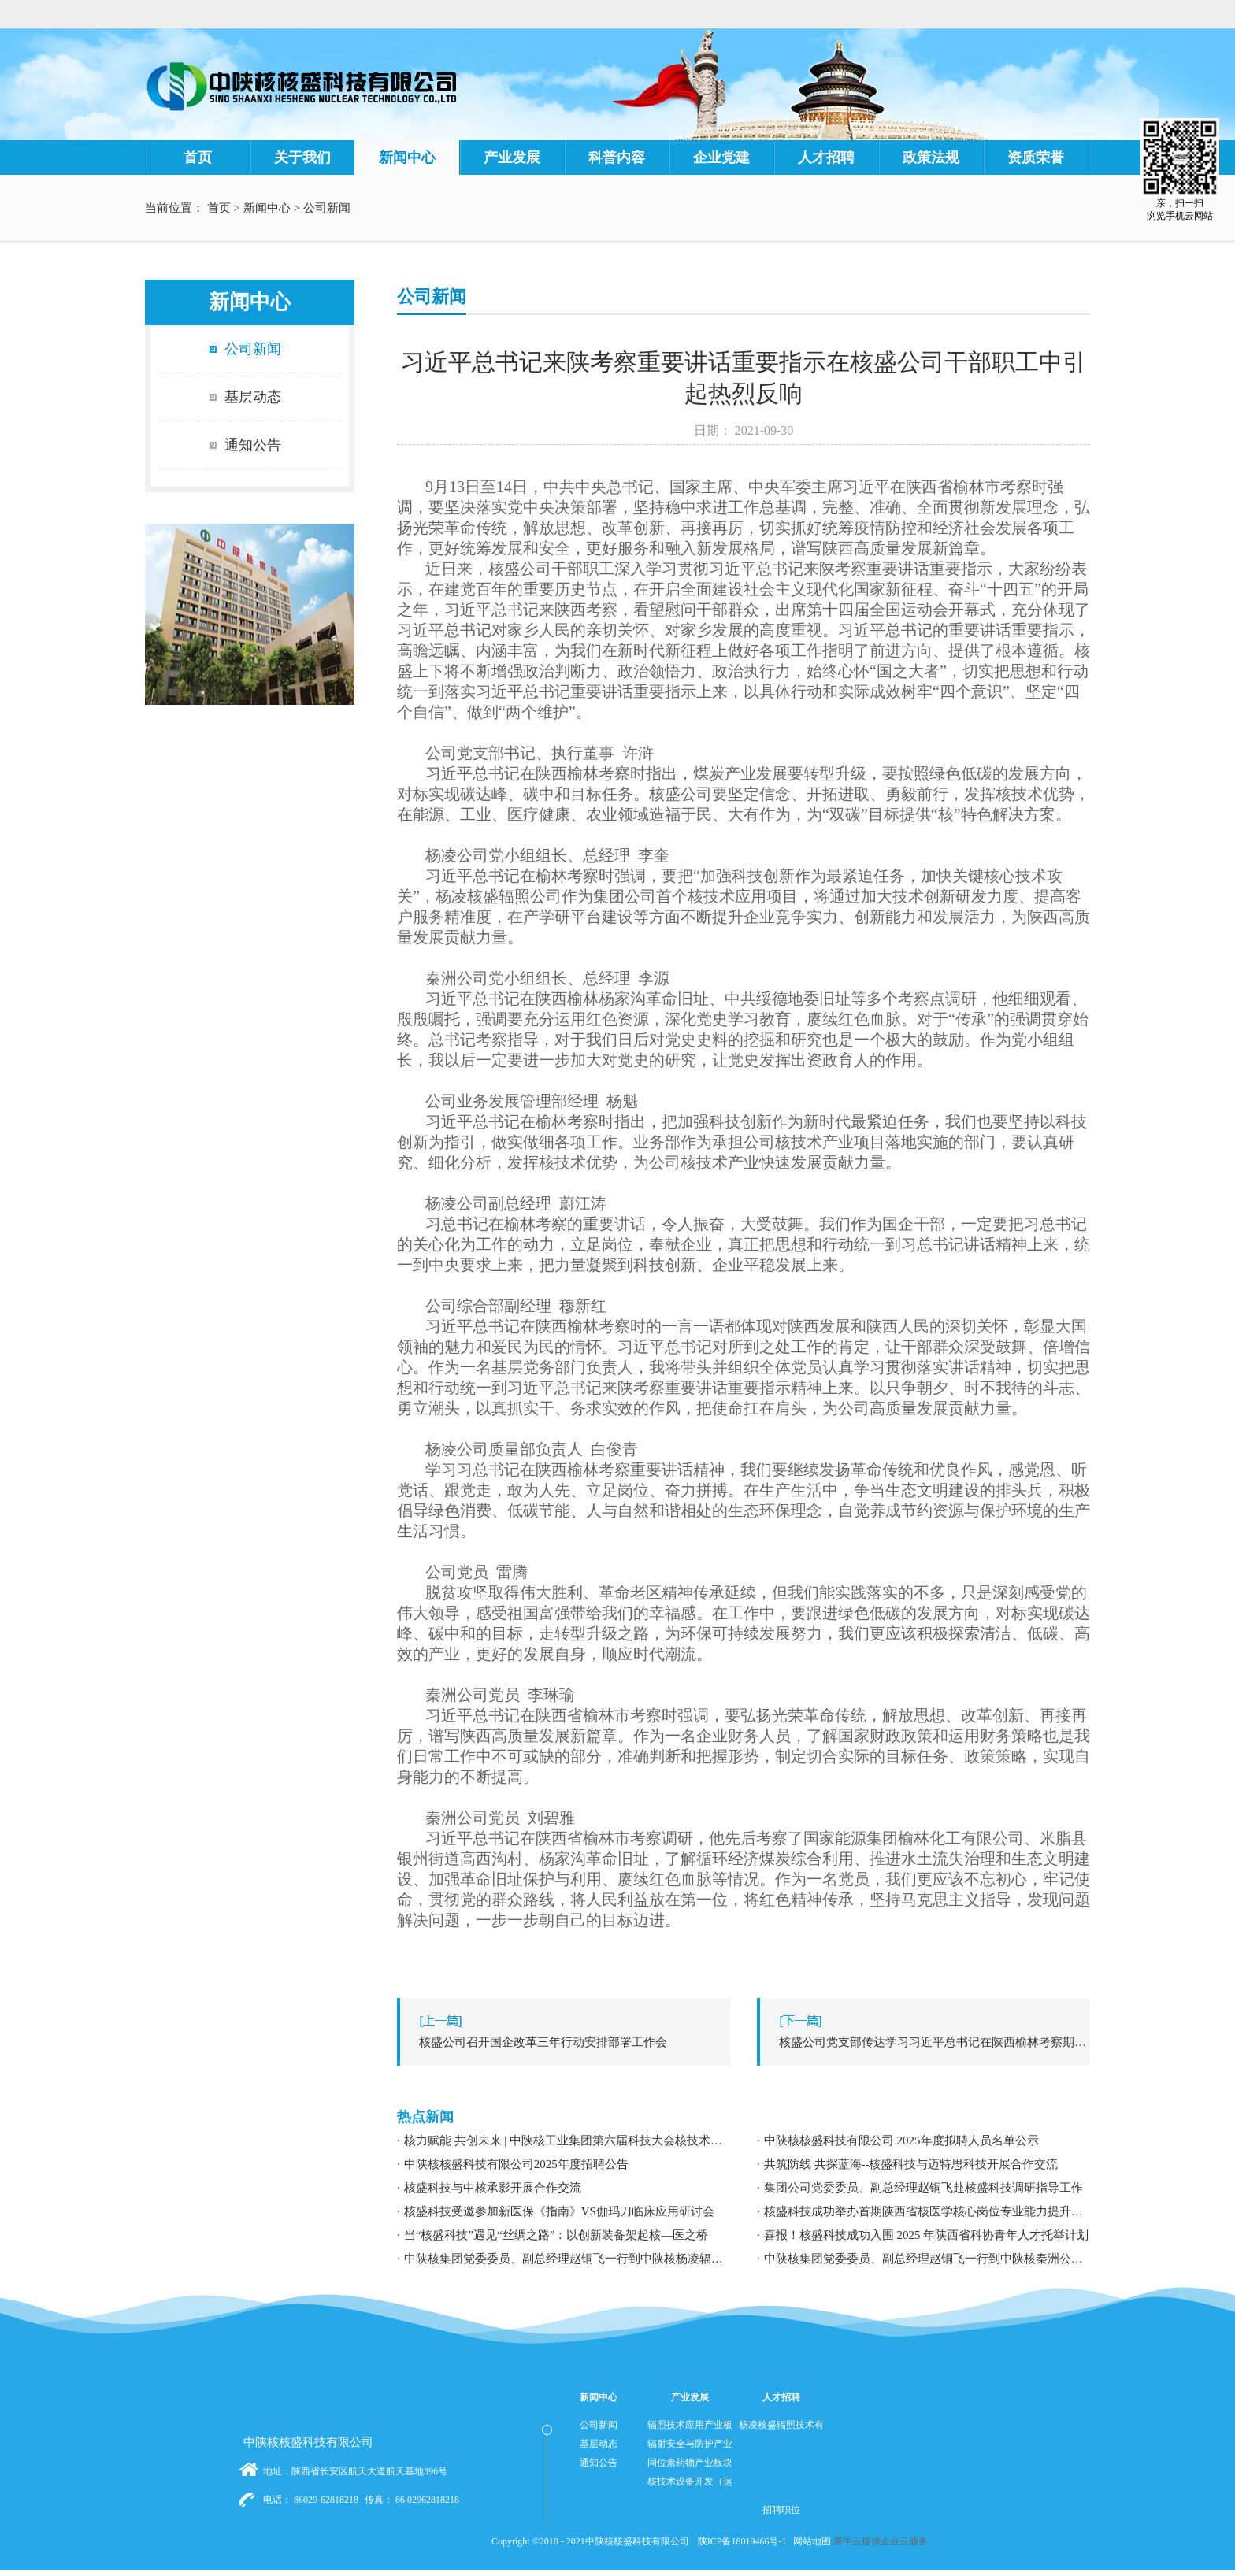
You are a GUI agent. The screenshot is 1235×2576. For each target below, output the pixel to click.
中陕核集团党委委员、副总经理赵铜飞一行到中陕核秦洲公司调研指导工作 (927, 2258)
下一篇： (927, 2042)
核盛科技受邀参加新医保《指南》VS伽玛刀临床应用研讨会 (559, 2211)
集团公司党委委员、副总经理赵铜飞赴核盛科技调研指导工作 (923, 2187)
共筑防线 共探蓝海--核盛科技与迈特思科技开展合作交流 (911, 2164)
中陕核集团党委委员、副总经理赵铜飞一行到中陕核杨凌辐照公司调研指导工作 (567, 2258)
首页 (198, 157)
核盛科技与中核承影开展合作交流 (492, 2187)
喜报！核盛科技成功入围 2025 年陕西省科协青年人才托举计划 (926, 2235)
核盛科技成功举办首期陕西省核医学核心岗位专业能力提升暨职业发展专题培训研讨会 (927, 2211)
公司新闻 (326, 208)
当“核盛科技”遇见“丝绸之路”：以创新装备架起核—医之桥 (556, 2235)
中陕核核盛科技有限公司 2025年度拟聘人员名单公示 (901, 2140)
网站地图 (809, 2541)
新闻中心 (267, 208)
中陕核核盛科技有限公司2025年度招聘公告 (516, 2164)
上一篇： (567, 2042)
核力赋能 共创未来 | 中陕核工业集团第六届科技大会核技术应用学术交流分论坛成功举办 (567, 2140)
